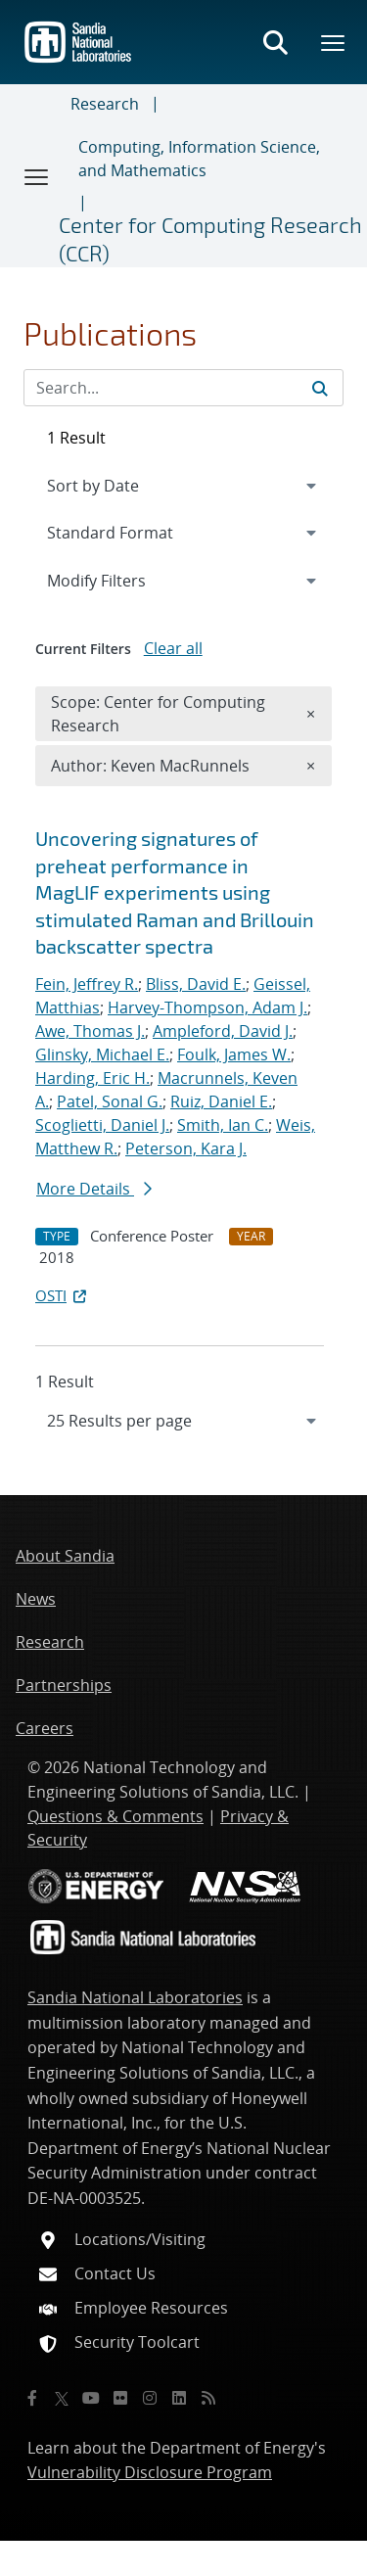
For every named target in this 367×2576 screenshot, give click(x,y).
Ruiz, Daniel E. (221, 1101)
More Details (94, 1188)
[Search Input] (183, 387)
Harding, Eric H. (92, 1078)
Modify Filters (122, 579)
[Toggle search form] (275, 42)
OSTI (62, 1295)
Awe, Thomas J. (90, 1031)
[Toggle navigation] (37, 176)
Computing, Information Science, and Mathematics (199, 158)
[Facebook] (32, 2397)
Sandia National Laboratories (135, 1997)
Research (104, 104)
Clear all (173, 648)
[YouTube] (91, 2397)
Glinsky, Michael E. (102, 1054)
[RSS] (208, 2397)
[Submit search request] (320, 387)
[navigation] (183, 1420)
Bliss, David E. (196, 984)
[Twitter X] (61, 2397)
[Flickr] (120, 2397)
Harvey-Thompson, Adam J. (207, 1007)
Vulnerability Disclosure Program (149, 2472)
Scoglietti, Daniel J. (102, 1125)
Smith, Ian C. (222, 1125)
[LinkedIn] (179, 2397)
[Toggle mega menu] (333, 42)
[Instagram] (149, 2397)
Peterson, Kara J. (186, 1148)
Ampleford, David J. (223, 1031)
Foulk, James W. (234, 1054)
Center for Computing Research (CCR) (210, 238)
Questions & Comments (115, 1816)
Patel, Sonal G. (109, 1101)
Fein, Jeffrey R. (86, 984)
